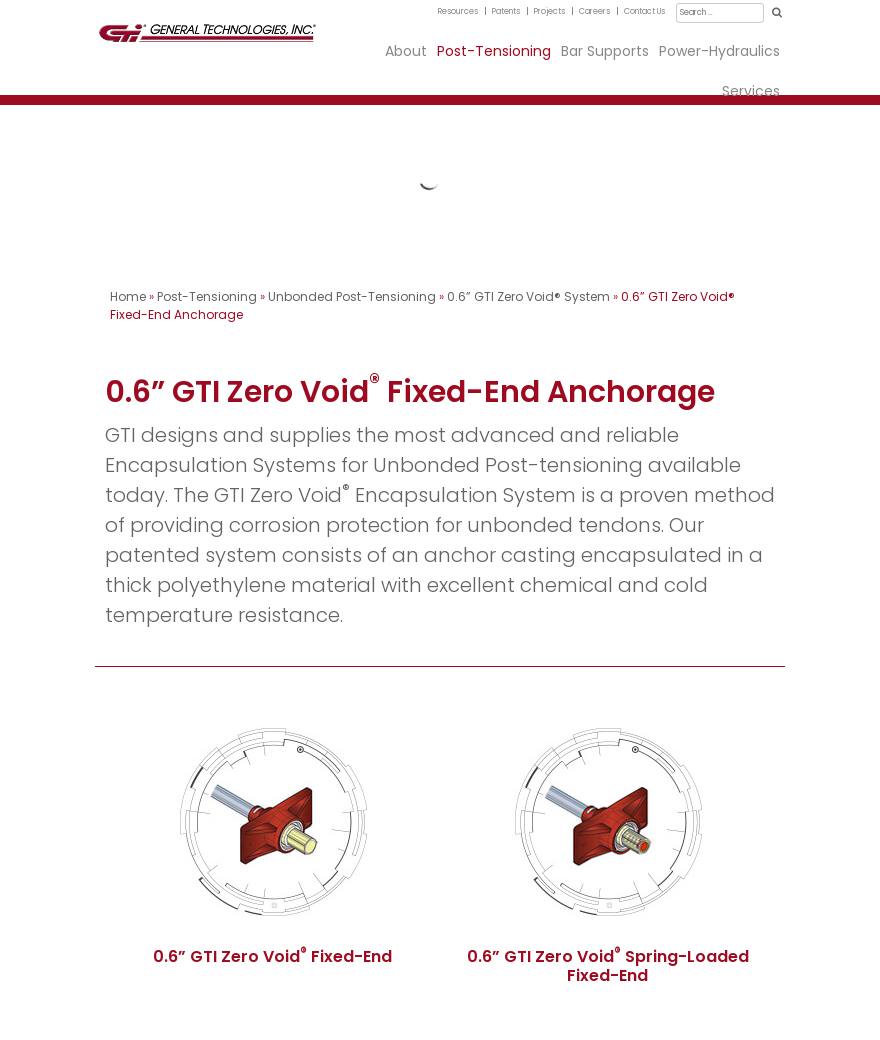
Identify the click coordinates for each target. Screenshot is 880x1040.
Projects (549, 11)
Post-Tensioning (494, 51)
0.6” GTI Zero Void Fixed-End (272, 956)
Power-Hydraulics (719, 51)
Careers (594, 11)
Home (128, 296)
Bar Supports (605, 51)
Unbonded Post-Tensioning (352, 296)
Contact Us (644, 11)
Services (751, 91)
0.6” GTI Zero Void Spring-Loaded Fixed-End (608, 966)
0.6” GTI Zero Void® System (528, 296)
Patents (506, 11)
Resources (458, 11)
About (406, 51)
